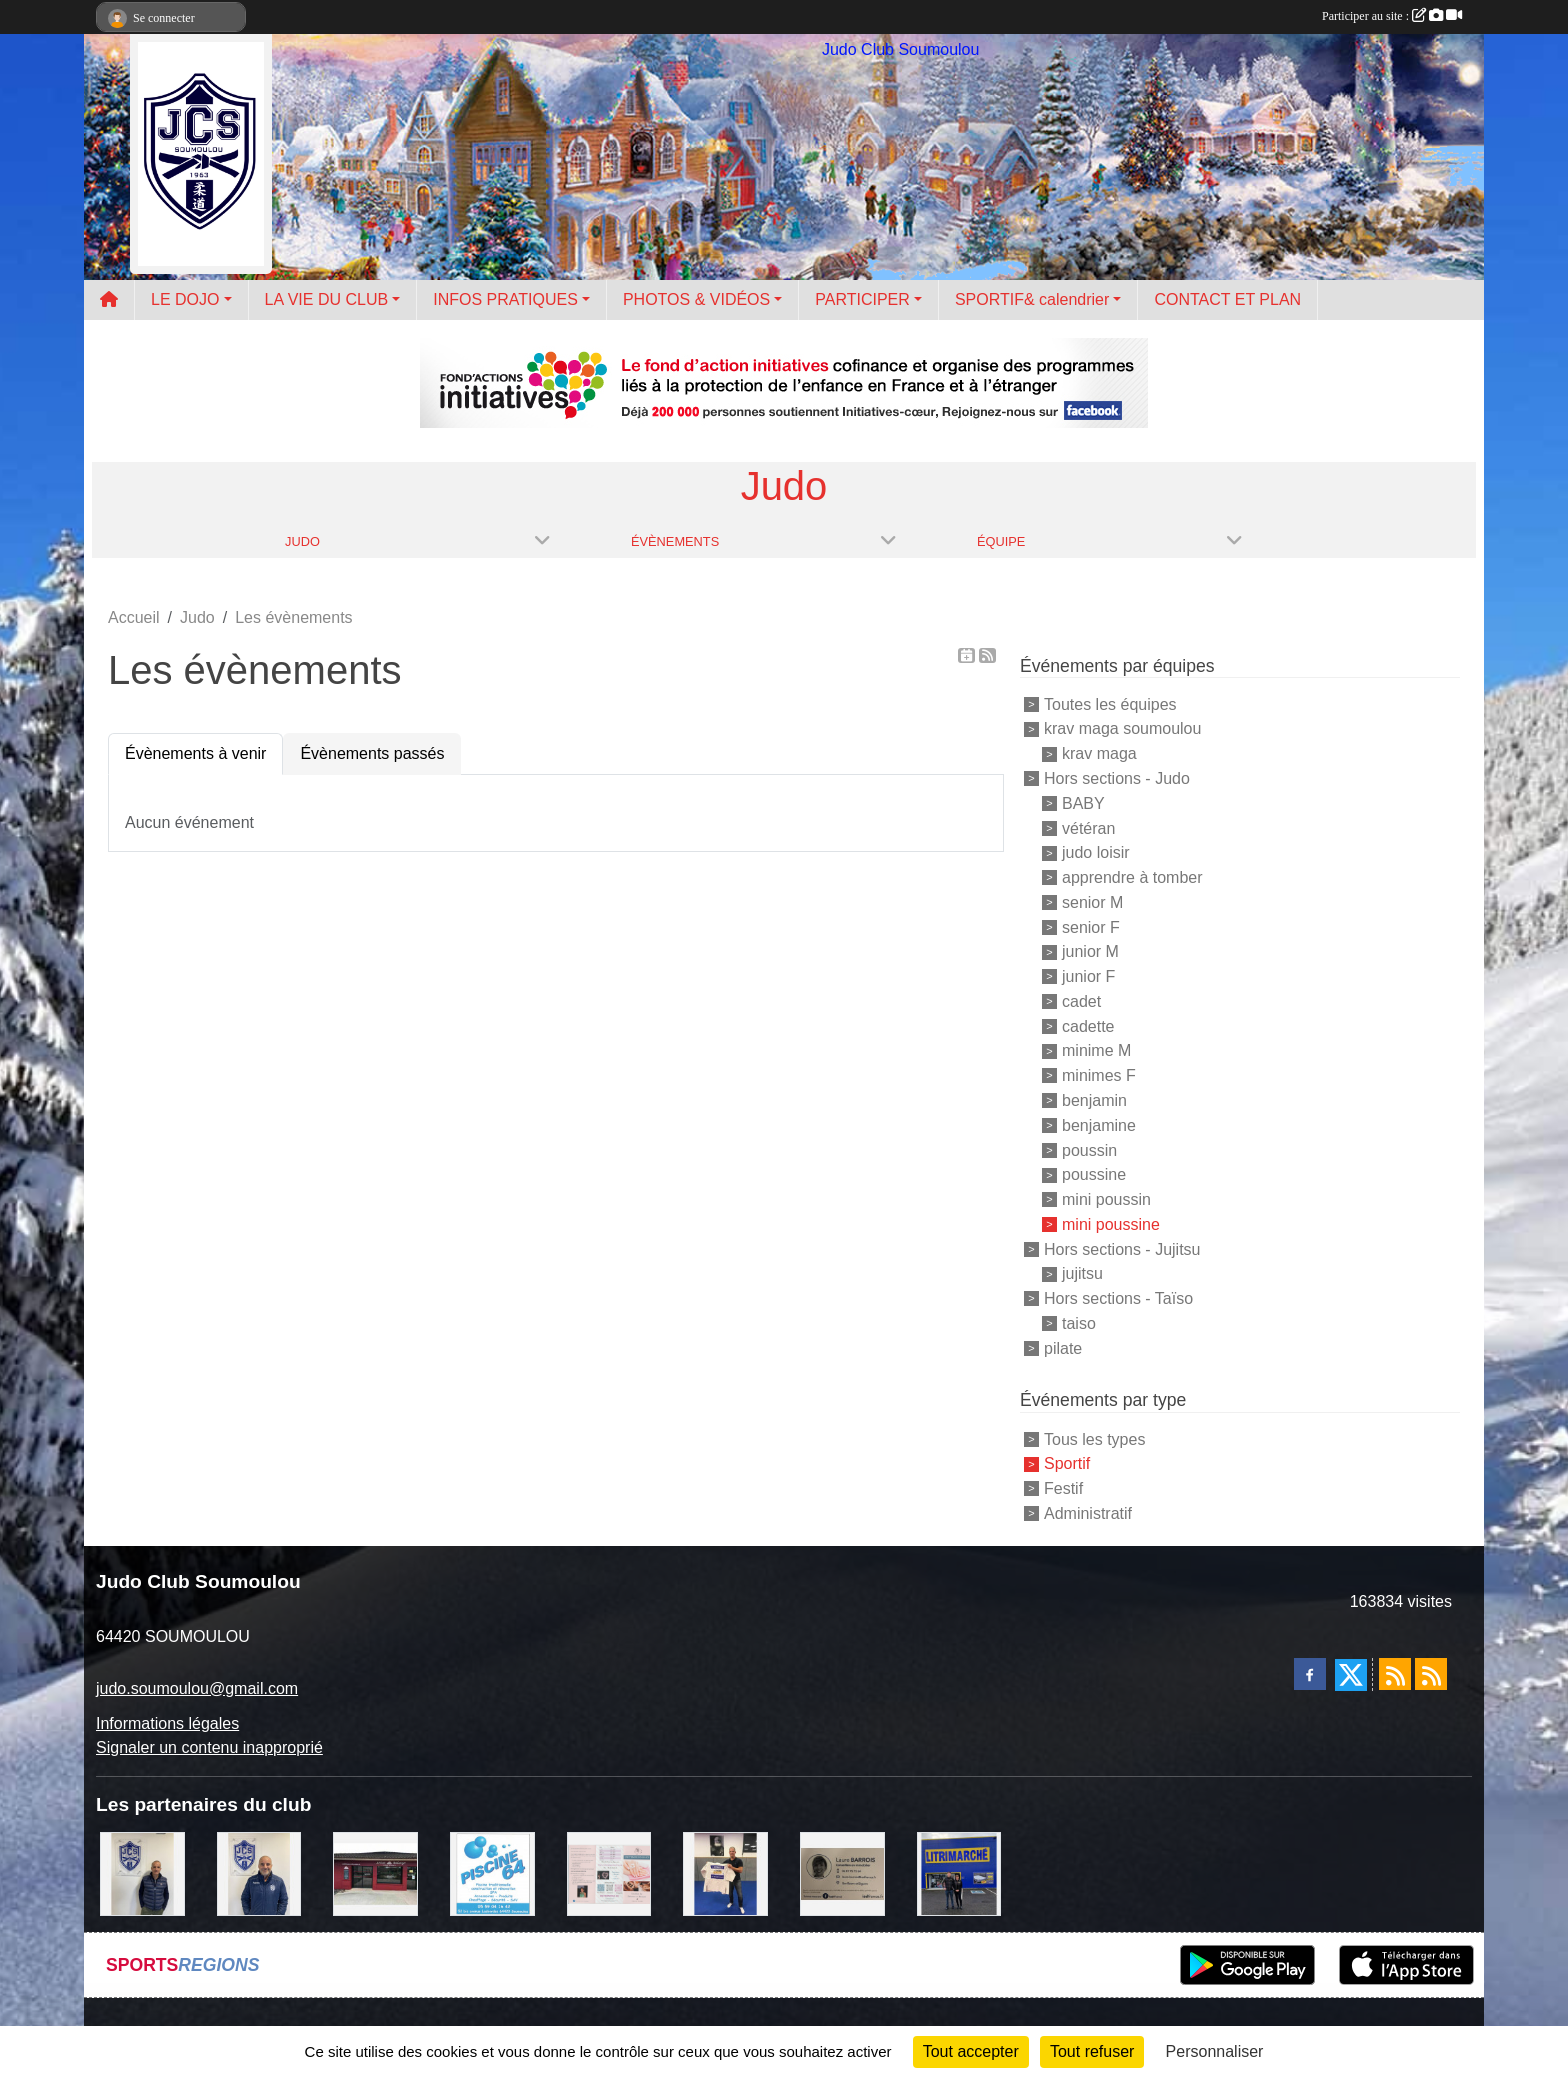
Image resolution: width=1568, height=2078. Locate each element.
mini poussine (1111, 1224)
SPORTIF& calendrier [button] (1032, 299)
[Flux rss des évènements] (1431, 1674)
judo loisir (1096, 852)
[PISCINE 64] (492, 1872)
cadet (1081, 1001)
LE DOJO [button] (185, 299)
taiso (1079, 1323)
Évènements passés (372, 753)
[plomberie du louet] (259, 1872)
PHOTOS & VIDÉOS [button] (696, 299)
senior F (1091, 926)
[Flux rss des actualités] (1395, 1674)
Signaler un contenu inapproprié (209, 1747)
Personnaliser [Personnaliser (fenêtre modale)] (1215, 2051)
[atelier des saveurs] (375, 1872)
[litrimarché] (959, 1872)
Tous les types (1094, 1438)
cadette (1088, 1025)
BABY (1083, 803)
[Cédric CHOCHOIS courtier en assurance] (142, 1872)
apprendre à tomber (1132, 877)
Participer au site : (1392, 16)
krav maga (1099, 753)
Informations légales (167, 1723)
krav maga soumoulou (1122, 728)
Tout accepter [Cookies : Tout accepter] (971, 2051)
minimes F (1099, 1075)
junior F (1088, 976)
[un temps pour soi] (609, 1872)
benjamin (1094, 1100)
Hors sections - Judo (1117, 778)
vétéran (1088, 827)
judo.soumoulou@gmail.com (197, 1688)
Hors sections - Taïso (1118, 1298)
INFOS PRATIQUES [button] (505, 299)
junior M (1090, 951)
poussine (1094, 1174)
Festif (1063, 1488)
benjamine (1099, 1125)
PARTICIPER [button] (862, 299)
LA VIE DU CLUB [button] (327, 299)
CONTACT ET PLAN (1227, 299)
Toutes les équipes (1110, 703)
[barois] (842, 1872)
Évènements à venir (195, 753)
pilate (1063, 1347)
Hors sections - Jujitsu (1122, 1248)
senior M (1092, 902)
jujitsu (1082, 1273)
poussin (1089, 1149)
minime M (1096, 1050)
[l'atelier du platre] (725, 1872)
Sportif (1067, 1463)
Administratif (1088, 1513)
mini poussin (1106, 1199)
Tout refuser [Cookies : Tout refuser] (1092, 2051)
